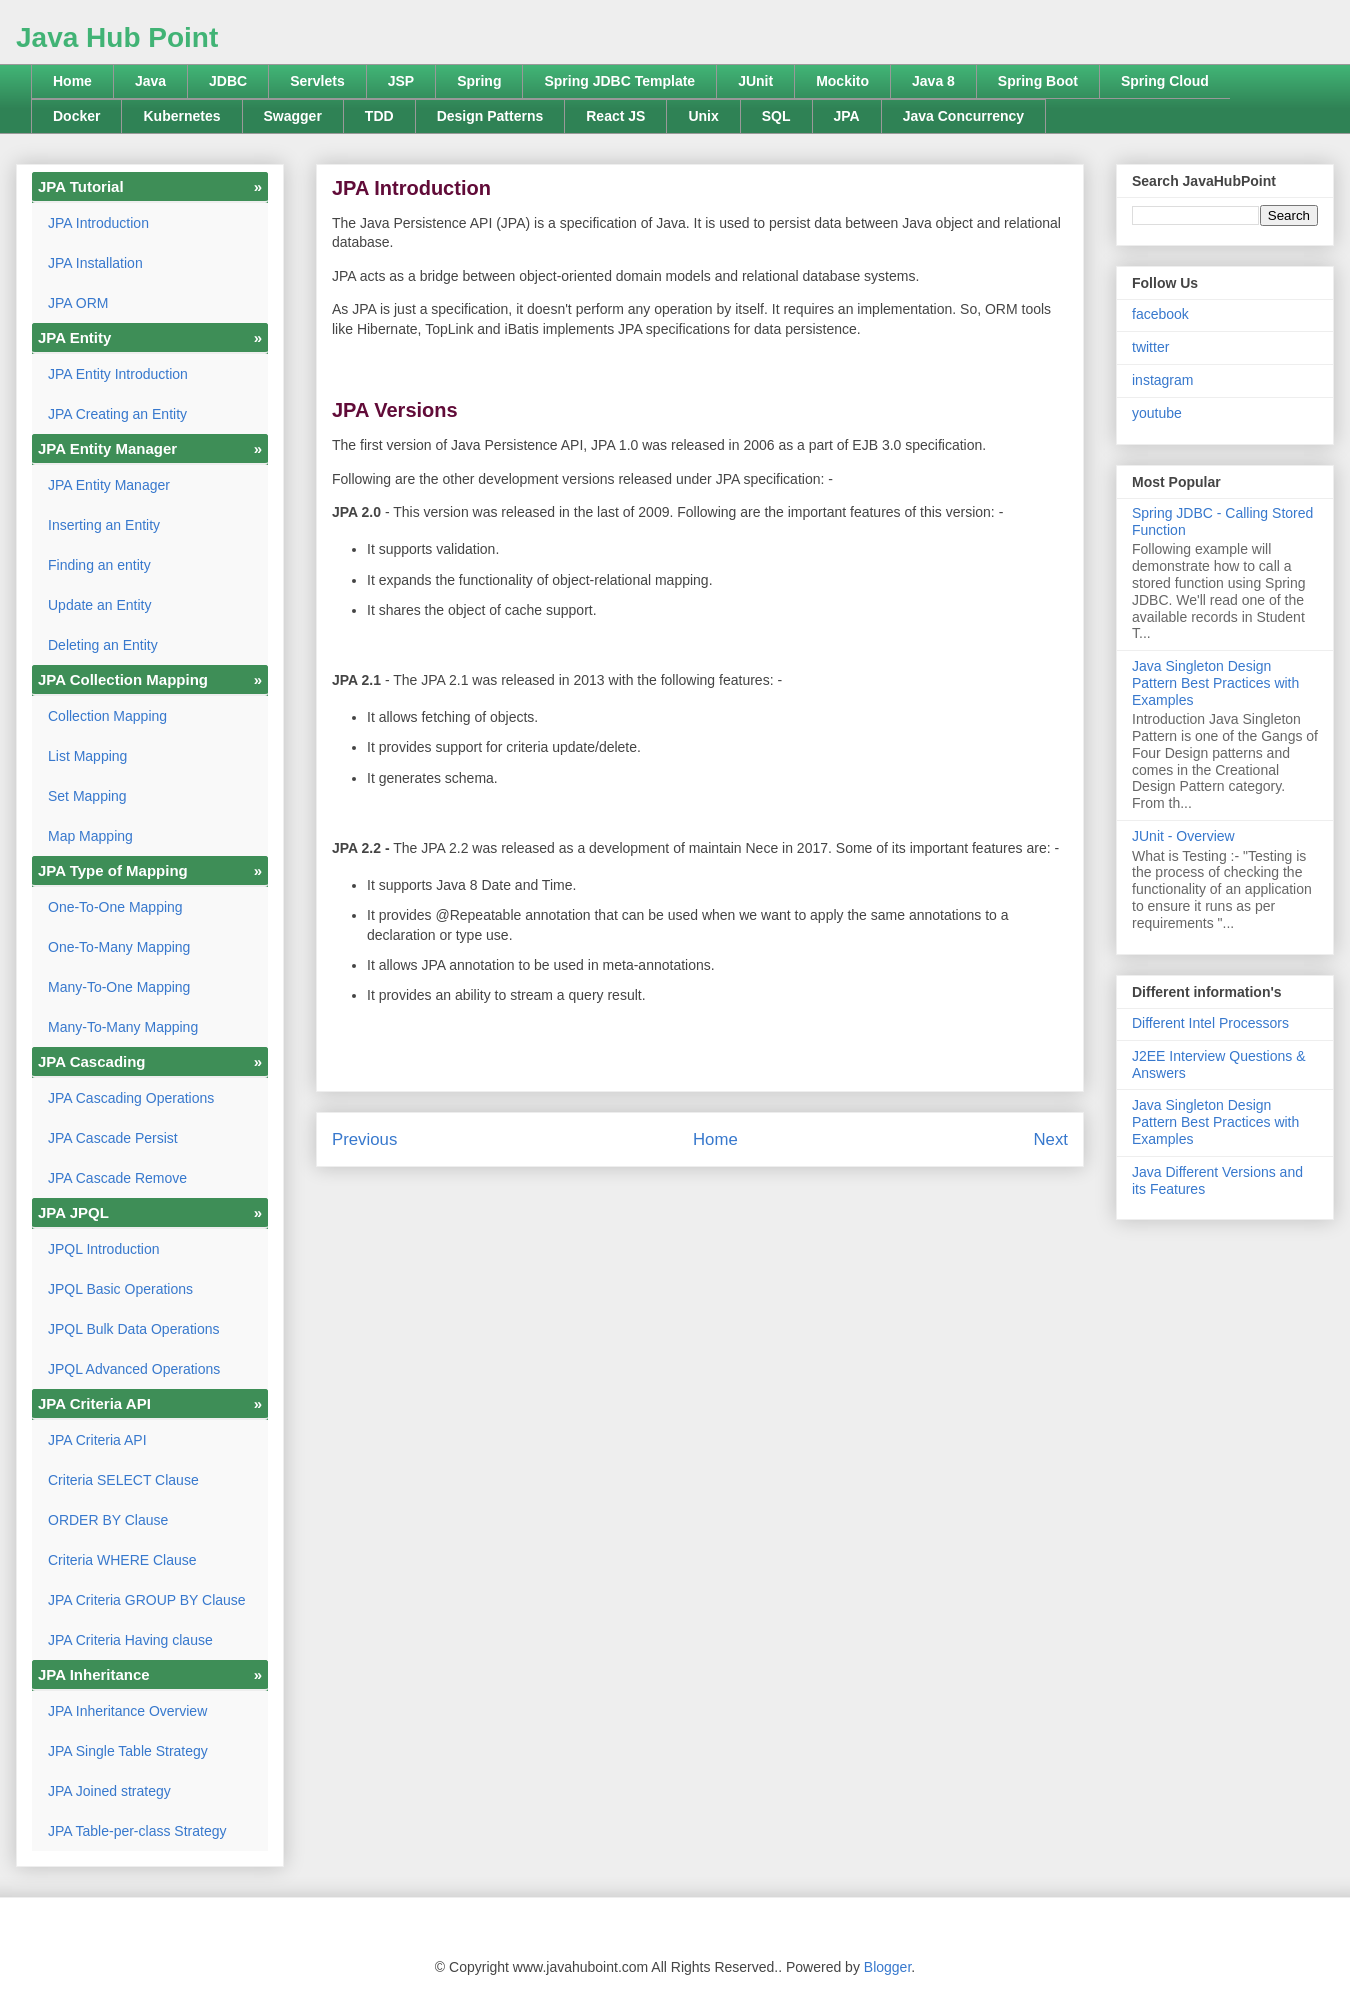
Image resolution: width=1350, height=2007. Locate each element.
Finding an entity (99, 565)
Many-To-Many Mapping (123, 1027)
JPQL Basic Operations (120, 1289)
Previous (364, 1139)
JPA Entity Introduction (118, 374)
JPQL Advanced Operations (134, 1369)
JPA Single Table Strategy (128, 1751)
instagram (1162, 380)
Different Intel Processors (1210, 1023)
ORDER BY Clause (108, 1520)
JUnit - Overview (1183, 836)
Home (72, 81)
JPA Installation (95, 263)
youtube (1157, 413)
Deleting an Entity (103, 645)
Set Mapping (87, 796)
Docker (76, 116)
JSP (401, 81)
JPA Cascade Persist (113, 1138)
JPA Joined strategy (109, 1791)
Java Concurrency (963, 116)
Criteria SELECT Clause (123, 1480)
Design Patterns (490, 116)
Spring (479, 81)
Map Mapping (90, 836)
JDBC (228, 81)
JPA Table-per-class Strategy (137, 1831)
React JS (615, 116)
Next (1050, 1139)
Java (150, 81)
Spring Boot (1038, 81)
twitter (1150, 347)
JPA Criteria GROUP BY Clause (147, 1600)
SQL (776, 116)
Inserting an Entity (104, 525)
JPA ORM (78, 303)
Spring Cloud (1165, 81)
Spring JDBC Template (619, 81)
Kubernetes (181, 116)
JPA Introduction (98, 223)
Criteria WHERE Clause (122, 1560)
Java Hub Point (117, 37)
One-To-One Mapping (115, 907)
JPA (847, 116)
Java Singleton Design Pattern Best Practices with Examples (1215, 683)
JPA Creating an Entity (117, 414)
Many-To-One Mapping (119, 987)
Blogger (887, 1967)
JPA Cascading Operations (131, 1098)
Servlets (317, 81)
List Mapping (87, 756)
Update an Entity (100, 605)
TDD (379, 116)
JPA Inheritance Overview (127, 1711)
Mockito (842, 81)
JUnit (755, 81)
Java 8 (933, 81)
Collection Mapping (107, 716)
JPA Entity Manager (109, 485)
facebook (1160, 314)
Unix (703, 116)
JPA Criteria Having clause (130, 1640)
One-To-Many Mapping (119, 947)
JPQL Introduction (104, 1249)
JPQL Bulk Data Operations (133, 1329)
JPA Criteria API (97, 1440)
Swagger (293, 116)
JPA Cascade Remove (117, 1178)
